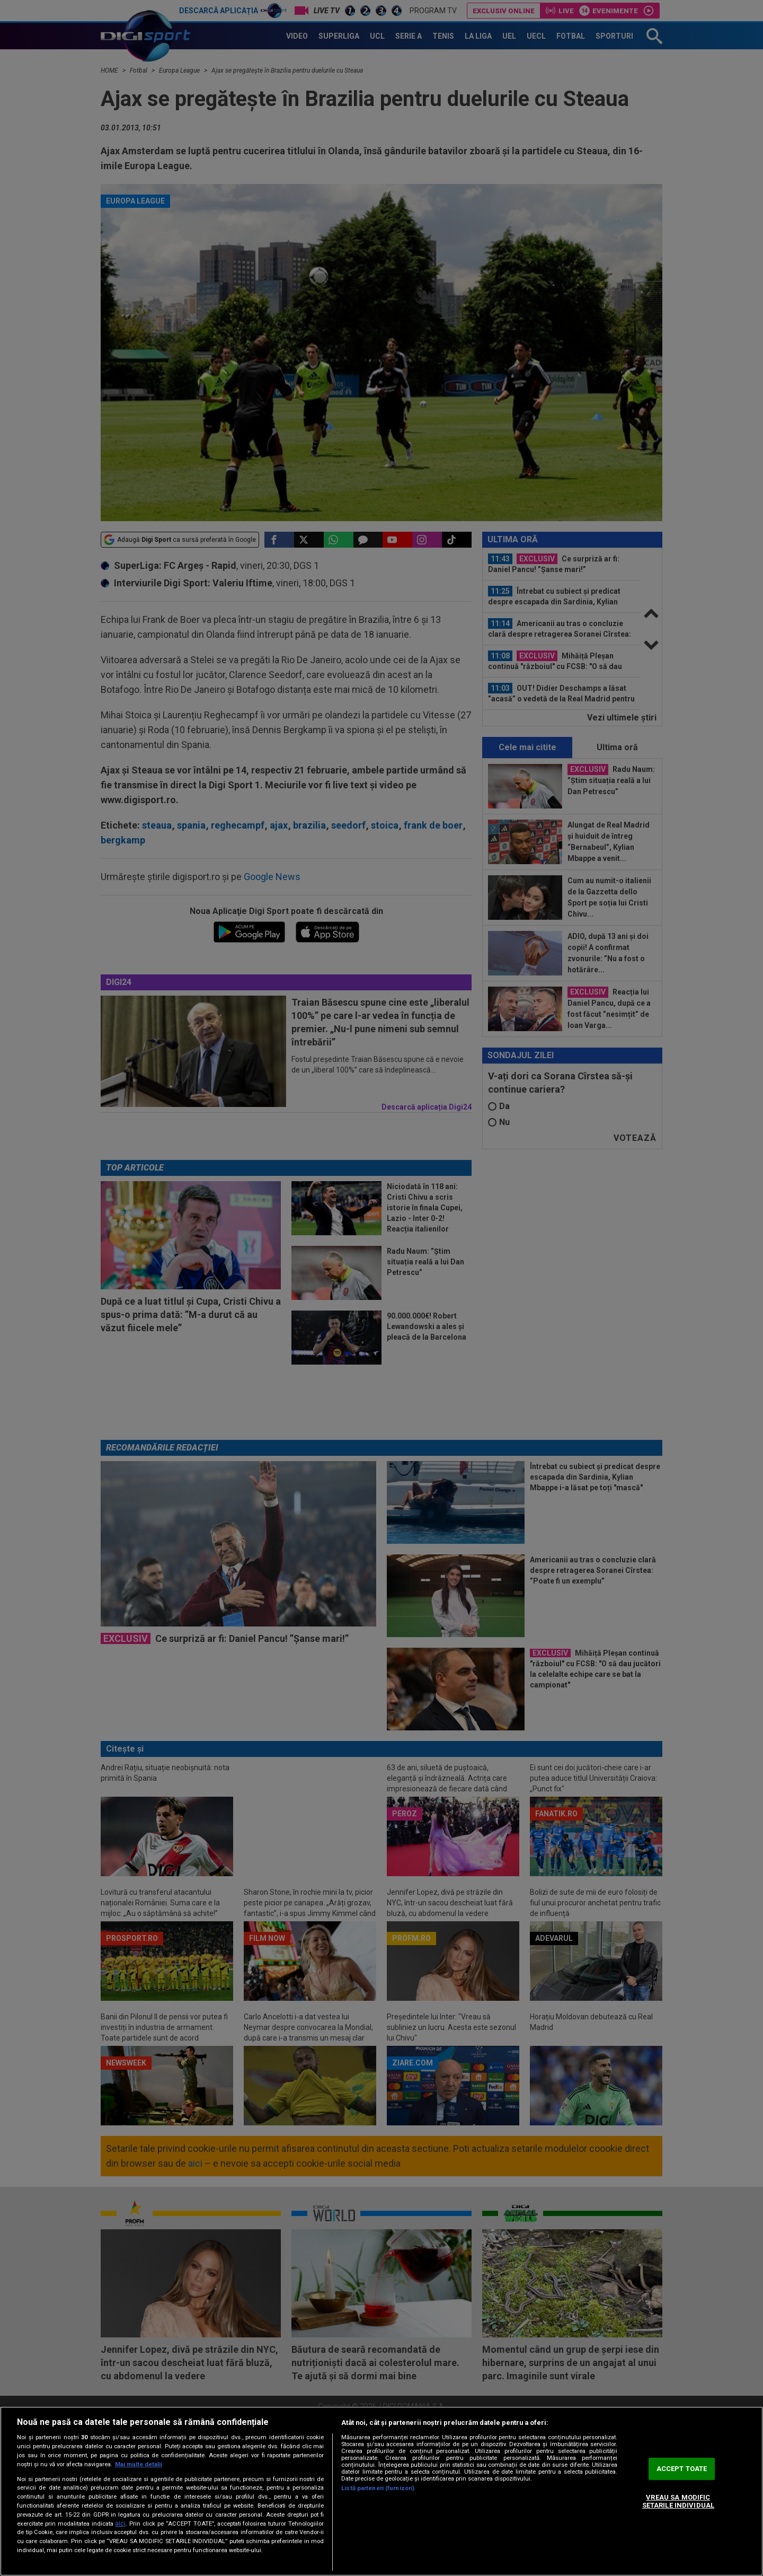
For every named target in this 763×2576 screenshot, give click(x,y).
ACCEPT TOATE (681, 2469)
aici (120, 2523)
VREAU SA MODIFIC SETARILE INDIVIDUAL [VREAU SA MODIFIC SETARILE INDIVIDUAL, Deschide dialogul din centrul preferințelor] (678, 2501)
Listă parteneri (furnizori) (377, 2488)
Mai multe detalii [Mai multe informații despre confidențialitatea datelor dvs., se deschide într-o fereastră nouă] (138, 2464)
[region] (381, 2491)
